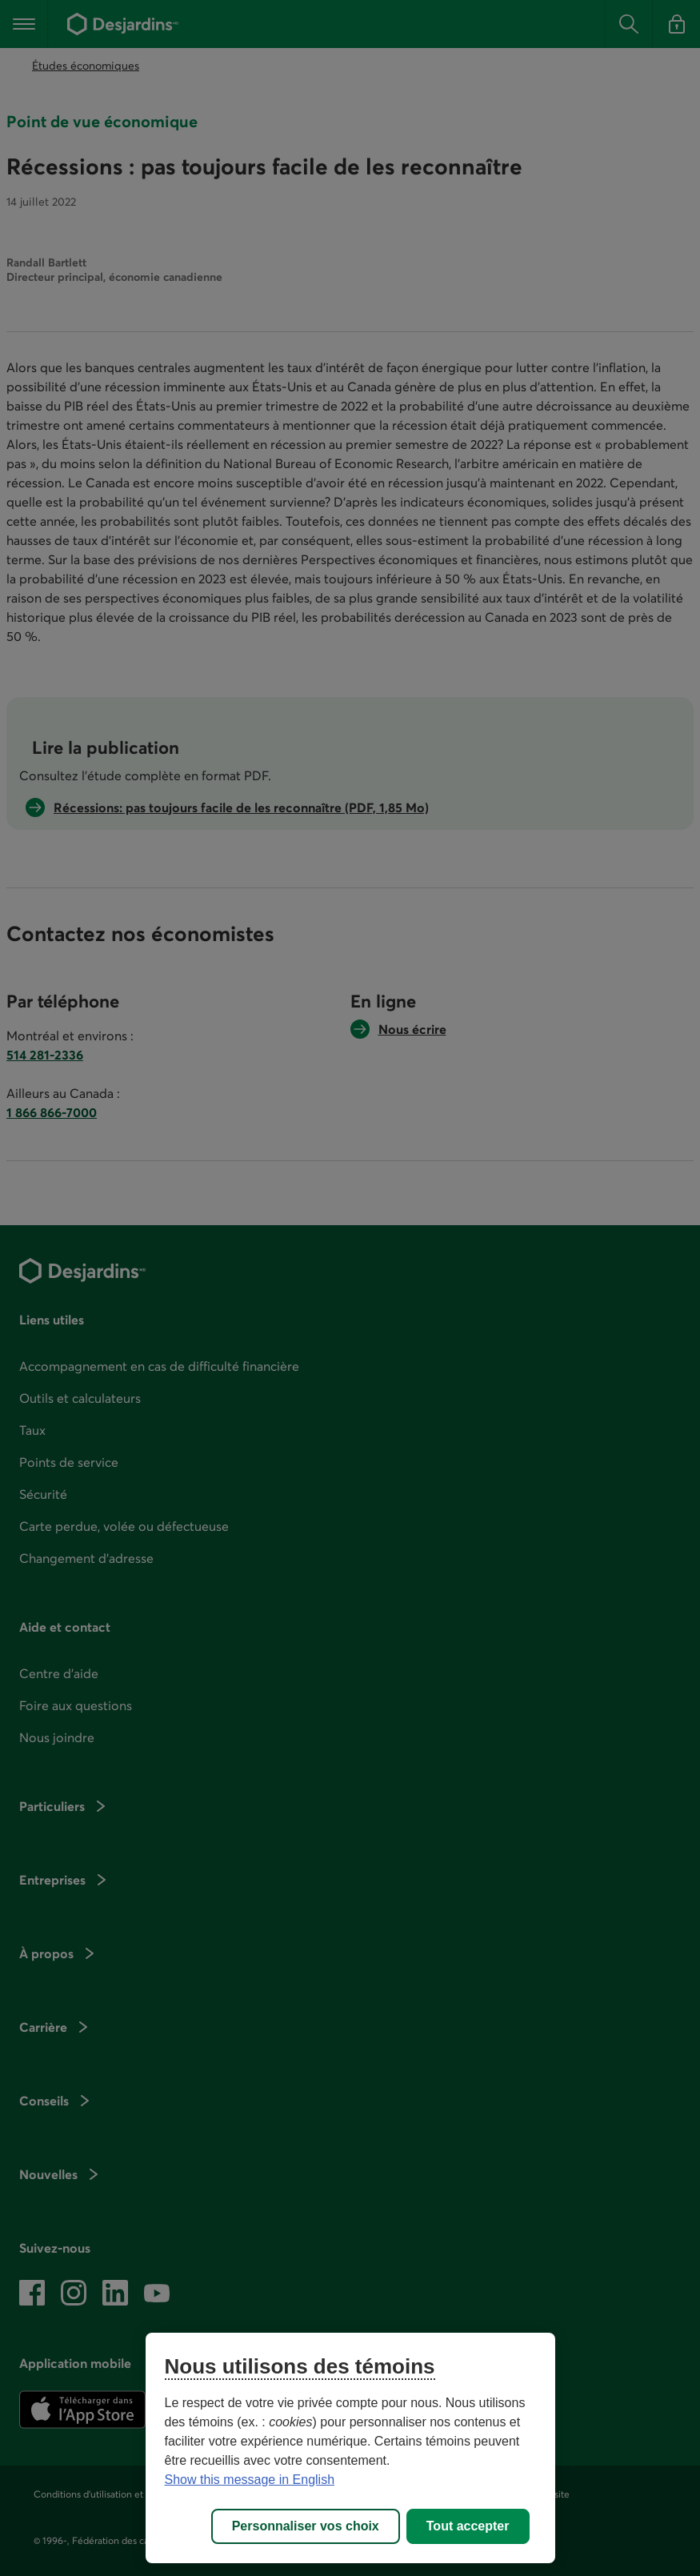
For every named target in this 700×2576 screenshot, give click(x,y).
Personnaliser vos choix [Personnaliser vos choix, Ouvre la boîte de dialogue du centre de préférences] (305, 2526)
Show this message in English (250, 2479)
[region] (350, 2448)
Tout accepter (468, 2526)
